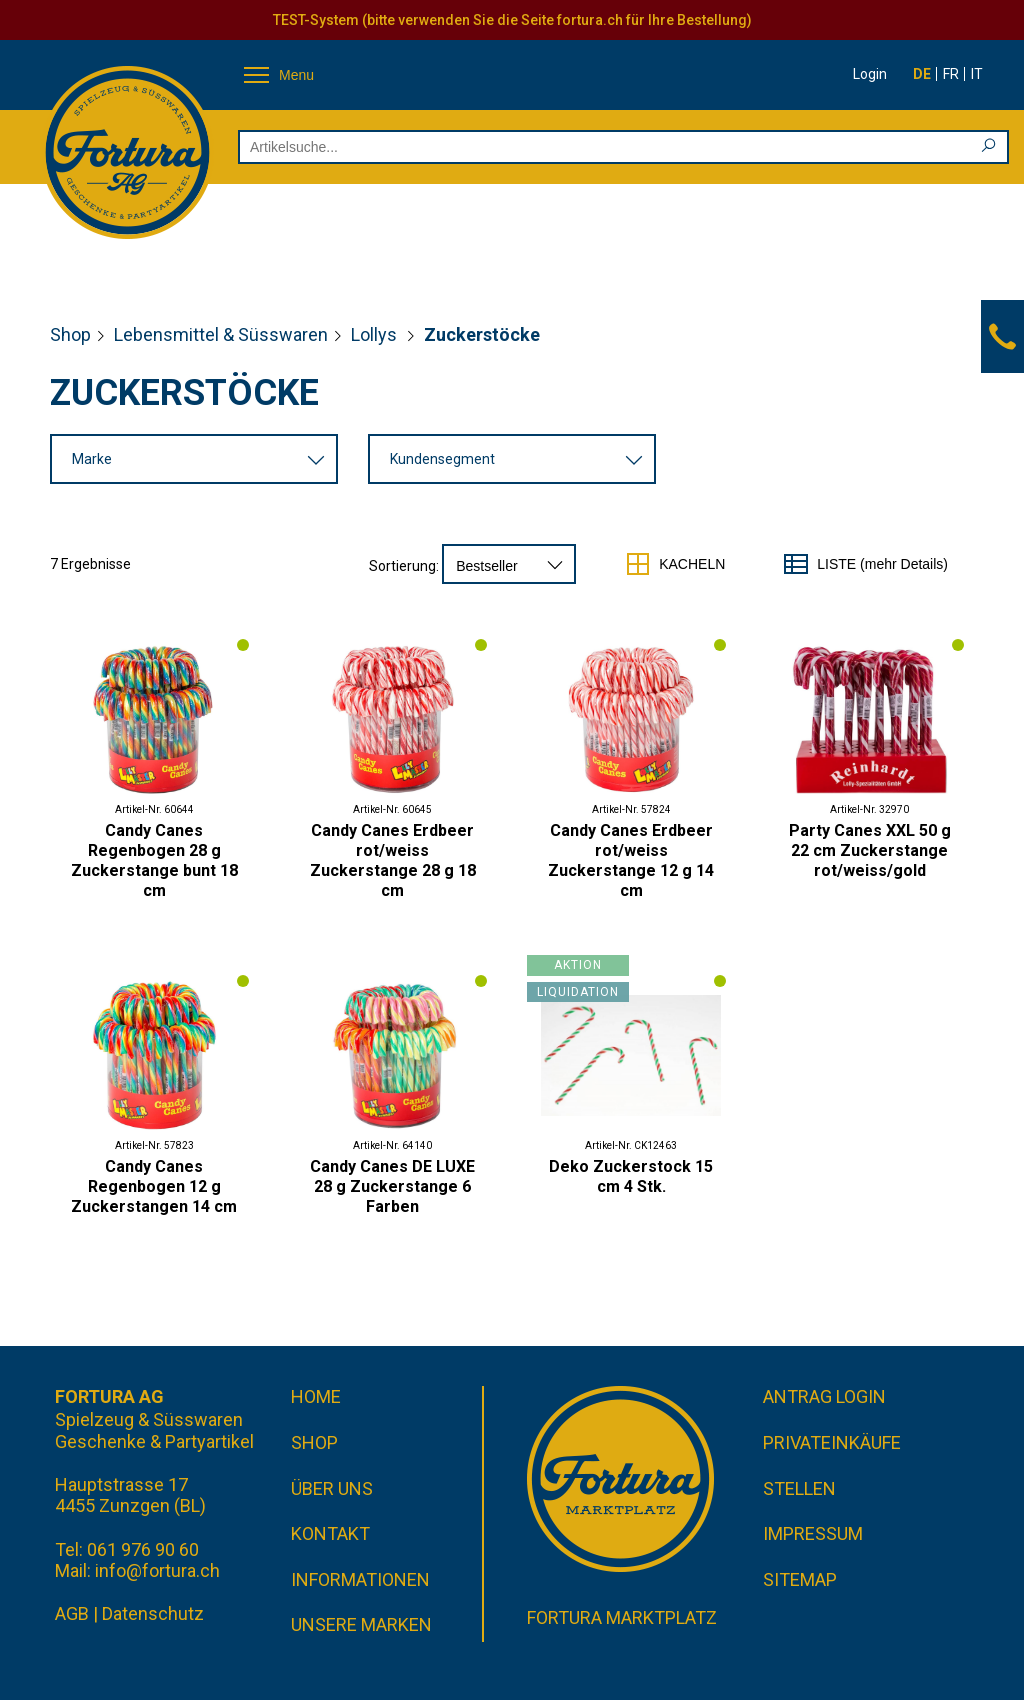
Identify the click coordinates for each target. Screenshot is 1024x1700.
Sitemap (800, 1579)
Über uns (332, 1488)
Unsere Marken (361, 1624)
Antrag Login (824, 1396)
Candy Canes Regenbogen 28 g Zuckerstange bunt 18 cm (154, 860)
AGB (72, 1613)
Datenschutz (153, 1613)
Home (316, 1396)
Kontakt (330, 1533)
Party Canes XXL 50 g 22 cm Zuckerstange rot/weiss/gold (870, 850)
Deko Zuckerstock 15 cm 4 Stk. (631, 1176)
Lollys (376, 334)
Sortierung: (404, 566)
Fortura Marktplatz (622, 1617)
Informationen (360, 1579)
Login (870, 74)
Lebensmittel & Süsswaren (221, 334)
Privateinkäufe (832, 1442)
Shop (70, 334)
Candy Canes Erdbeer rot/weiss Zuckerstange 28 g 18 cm (393, 860)
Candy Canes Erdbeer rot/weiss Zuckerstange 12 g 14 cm (631, 860)
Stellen (799, 1488)
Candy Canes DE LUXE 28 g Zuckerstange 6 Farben (392, 1186)
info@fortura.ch (157, 1570)
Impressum (813, 1533)
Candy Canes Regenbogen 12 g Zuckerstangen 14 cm (154, 1186)
